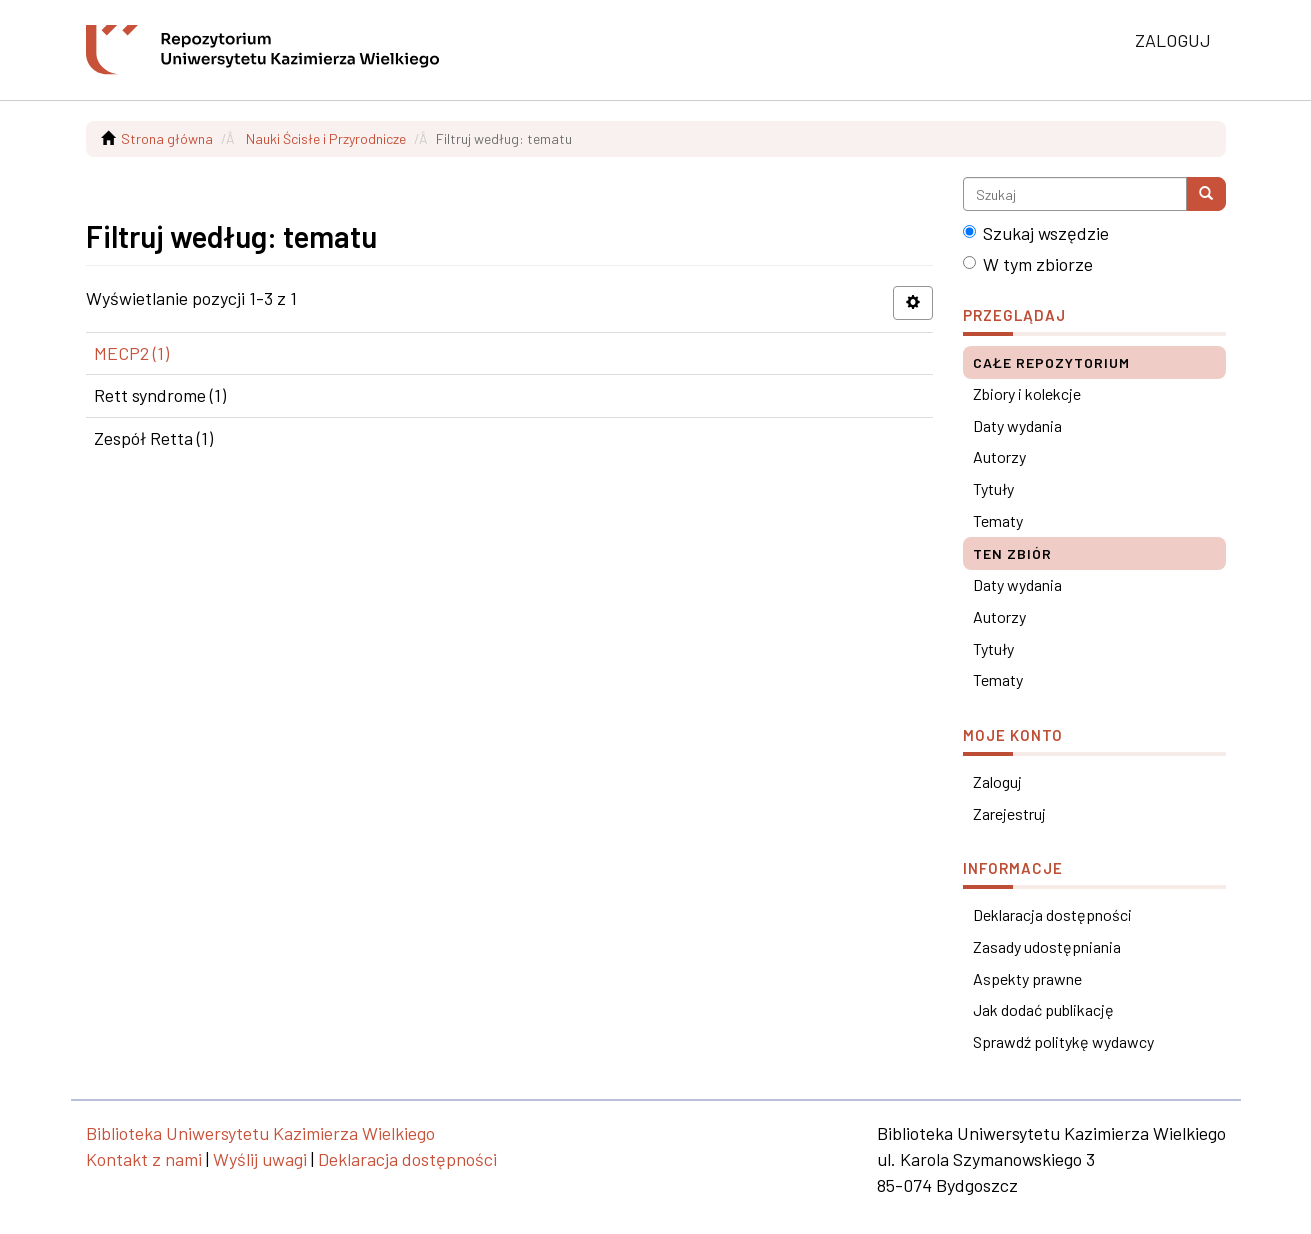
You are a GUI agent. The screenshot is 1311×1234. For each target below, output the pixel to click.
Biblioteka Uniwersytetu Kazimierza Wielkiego (260, 1133)
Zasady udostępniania (1047, 946)
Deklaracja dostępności (1052, 914)
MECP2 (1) (131, 353)
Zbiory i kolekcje (1027, 393)
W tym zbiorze (1028, 264)
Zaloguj (997, 781)
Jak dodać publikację (1043, 1009)
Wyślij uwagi (260, 1159)
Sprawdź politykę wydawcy (1063, 1041)
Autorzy (999, 456)
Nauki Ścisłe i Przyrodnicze (326, 138)
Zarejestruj (1009, 813)
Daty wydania (1017, 425)
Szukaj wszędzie (1036, 233)
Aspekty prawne (1027, 978)
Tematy (998, 520)
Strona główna (167, 138)
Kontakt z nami (144, 1159)
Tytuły (993, 488)
